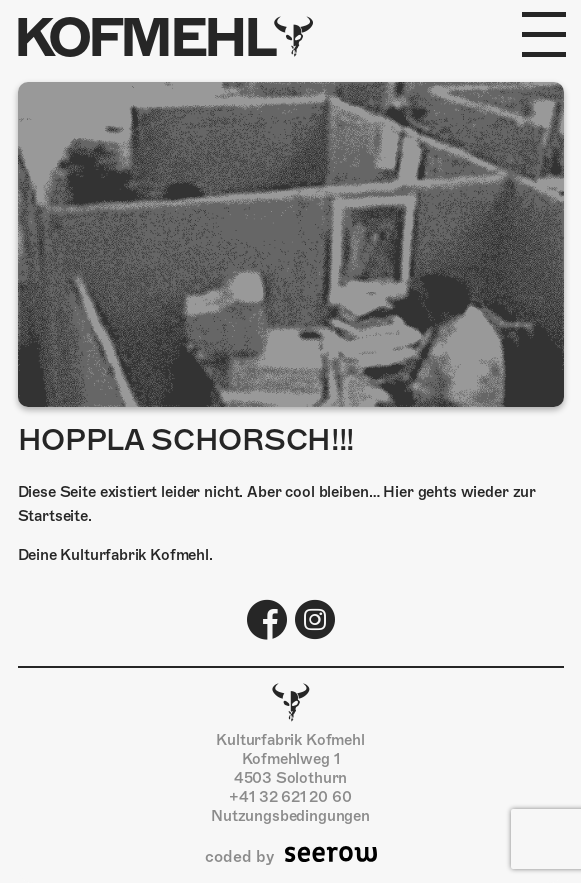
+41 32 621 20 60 (290, 797)
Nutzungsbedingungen (290, 816)
